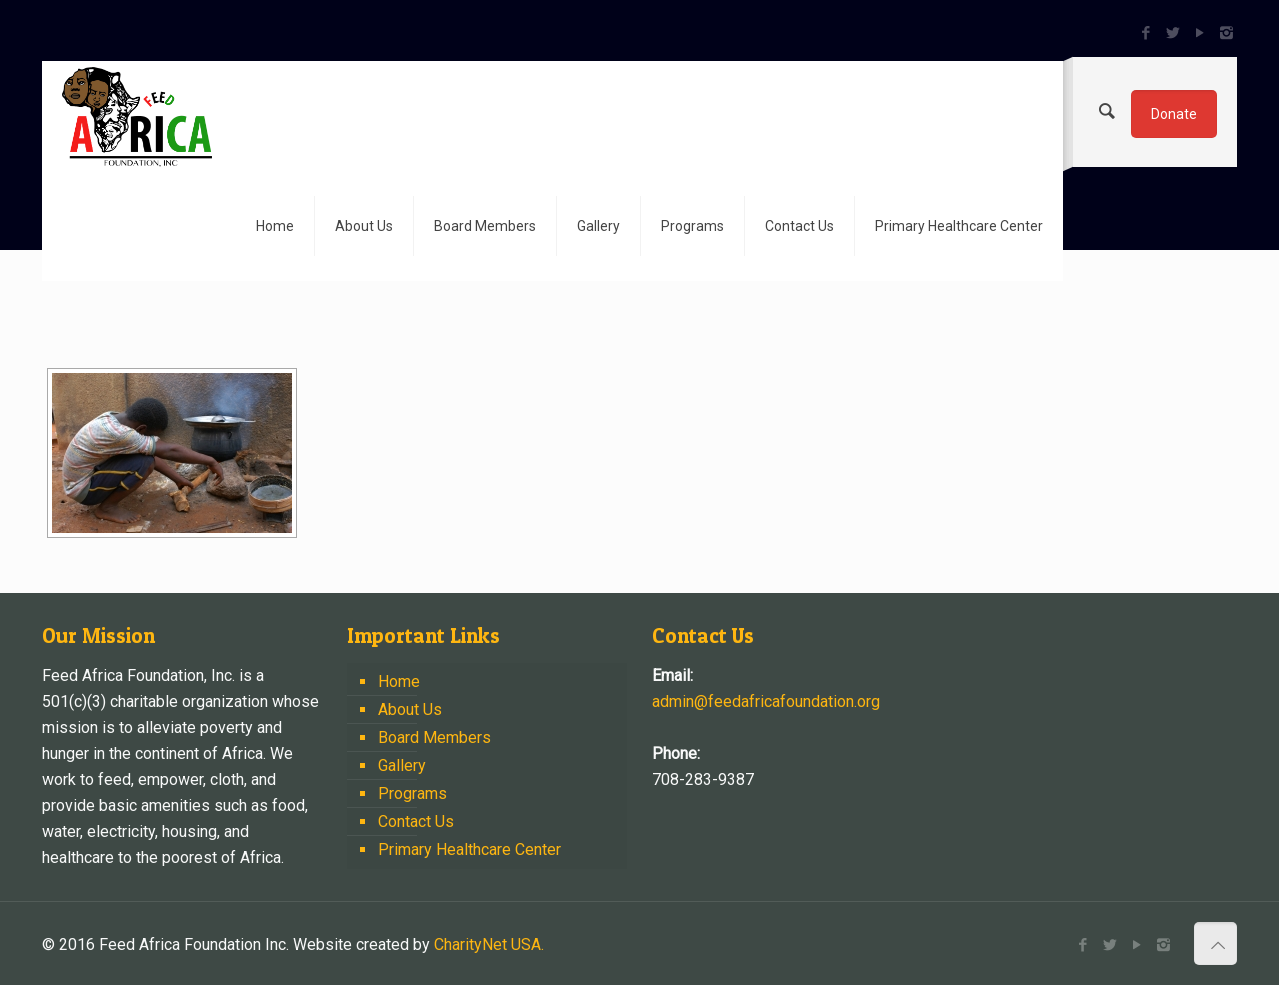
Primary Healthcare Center (469, 849)
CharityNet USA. (489, 944)
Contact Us (416, 821)
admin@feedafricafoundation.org (766, 701)
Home (399, 681)
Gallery (402, 765)
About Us (410, 709)
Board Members (434, 737)
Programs (412, 793)
